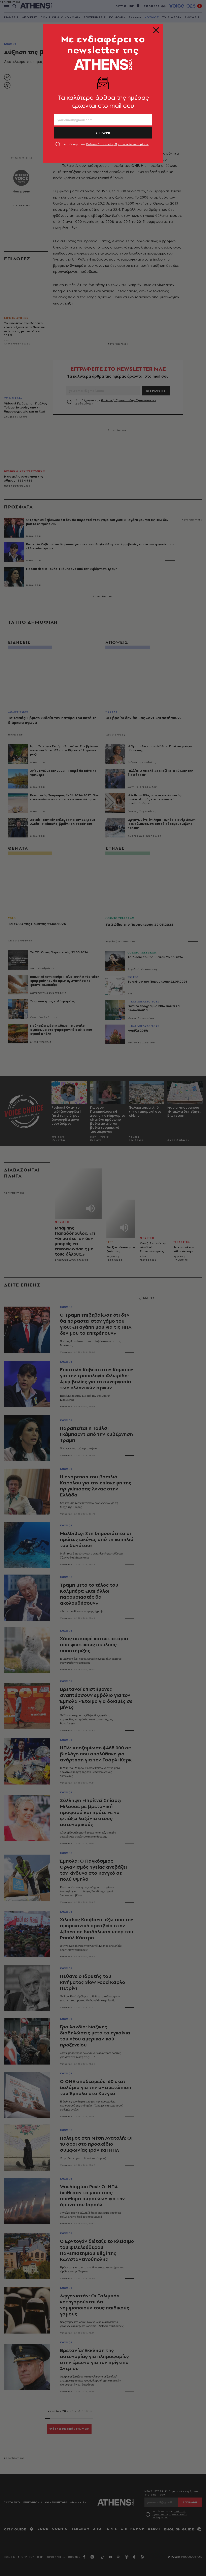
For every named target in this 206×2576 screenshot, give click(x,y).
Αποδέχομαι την (106, 144)
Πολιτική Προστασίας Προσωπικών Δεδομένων (117, 144)
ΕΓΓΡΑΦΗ (103, 132)
